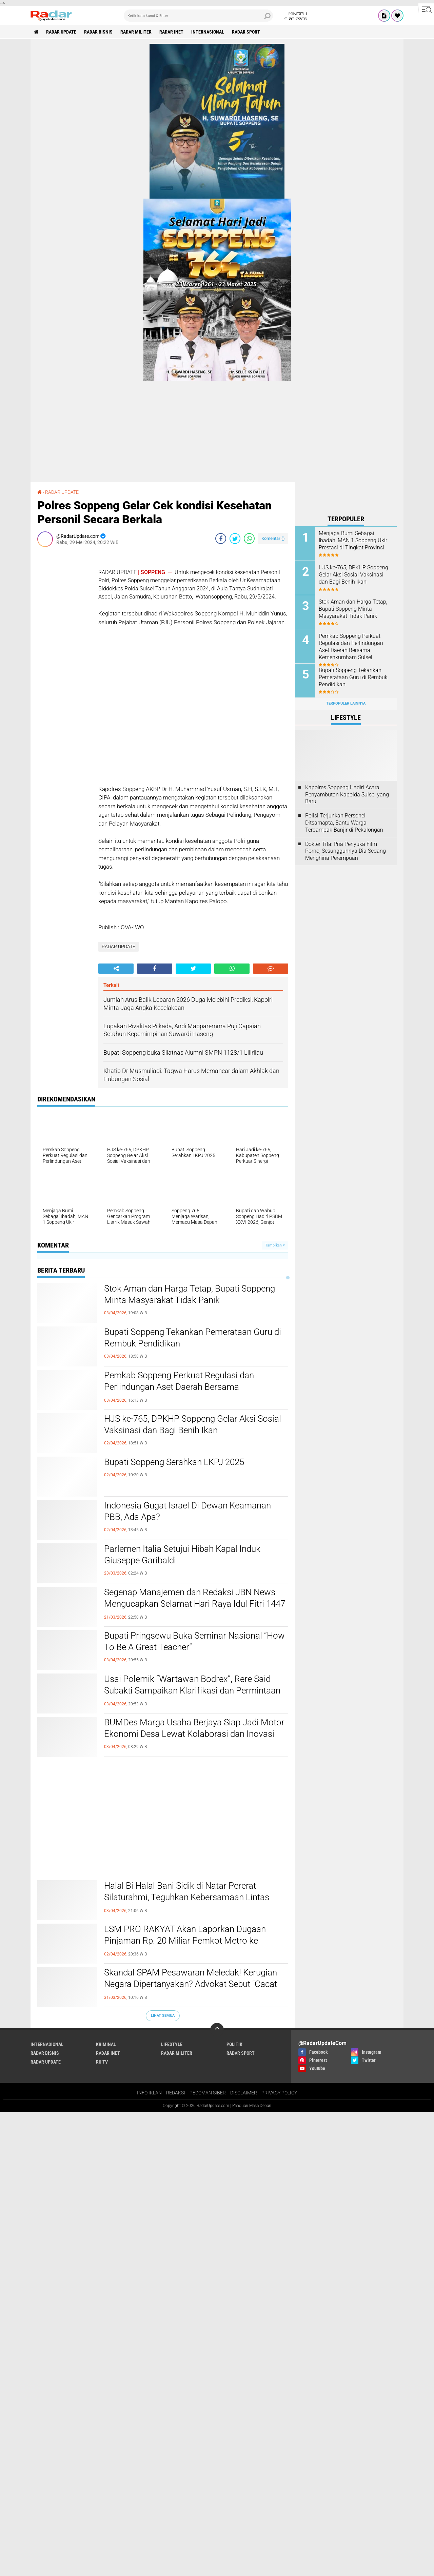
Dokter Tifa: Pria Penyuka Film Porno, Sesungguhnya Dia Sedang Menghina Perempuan (345, 851)
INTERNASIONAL (207, 32)
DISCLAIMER (243, 2092)
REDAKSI (175, 2092)
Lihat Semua (163, 2015)
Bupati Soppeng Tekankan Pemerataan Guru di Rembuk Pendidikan (192, 1337)
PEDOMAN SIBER (208, 2092)
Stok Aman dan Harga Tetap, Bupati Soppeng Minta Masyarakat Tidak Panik (189, 1294)
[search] (198, 15)
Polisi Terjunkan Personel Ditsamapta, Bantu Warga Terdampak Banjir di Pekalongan (344, 822)
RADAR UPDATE (61, 32)
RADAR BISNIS (98, 32)
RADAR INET (171, 32)
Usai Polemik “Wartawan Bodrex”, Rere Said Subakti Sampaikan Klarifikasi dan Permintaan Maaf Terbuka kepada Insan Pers (192, 1690)
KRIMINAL (106, 2044)
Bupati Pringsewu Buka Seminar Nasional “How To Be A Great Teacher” (194, 1641)
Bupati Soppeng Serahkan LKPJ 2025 (174, 1462)
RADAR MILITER (136, 32)
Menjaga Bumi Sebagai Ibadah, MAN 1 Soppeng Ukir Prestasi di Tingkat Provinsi (353, 540)
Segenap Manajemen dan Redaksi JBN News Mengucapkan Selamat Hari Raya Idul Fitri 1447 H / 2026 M (194, 1603)
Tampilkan (275, 1245)
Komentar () (273, 538)
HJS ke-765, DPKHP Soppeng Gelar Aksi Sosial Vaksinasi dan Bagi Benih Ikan (192, 1424)
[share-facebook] (220, 538)
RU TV (102, 2062)
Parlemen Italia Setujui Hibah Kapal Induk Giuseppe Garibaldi (182, 1554)
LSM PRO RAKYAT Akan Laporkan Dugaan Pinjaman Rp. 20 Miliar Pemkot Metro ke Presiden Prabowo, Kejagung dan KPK (185, 1940)
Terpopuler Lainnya (346, 703)
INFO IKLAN (149, 2092)
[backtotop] (217, 2029)
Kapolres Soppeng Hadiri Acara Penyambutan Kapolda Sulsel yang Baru (347, 794)
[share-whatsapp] (249, 538)
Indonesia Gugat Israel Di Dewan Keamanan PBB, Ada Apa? (187, 1511)
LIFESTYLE (171, 2044)
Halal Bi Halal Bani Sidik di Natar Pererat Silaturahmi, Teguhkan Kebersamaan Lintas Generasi (186, 1897)
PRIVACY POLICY (279, 2092)
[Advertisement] (64, 653)
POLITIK (234, 2044)
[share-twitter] (235, 538)
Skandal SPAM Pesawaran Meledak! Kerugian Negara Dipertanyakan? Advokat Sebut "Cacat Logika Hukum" (190, 1984)
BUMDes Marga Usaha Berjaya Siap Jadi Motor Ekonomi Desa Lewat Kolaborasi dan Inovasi (194, 1728)
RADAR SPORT (246, 32)
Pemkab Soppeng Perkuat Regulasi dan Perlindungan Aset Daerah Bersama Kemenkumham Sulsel (179, 1386)
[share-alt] (116, 969)
